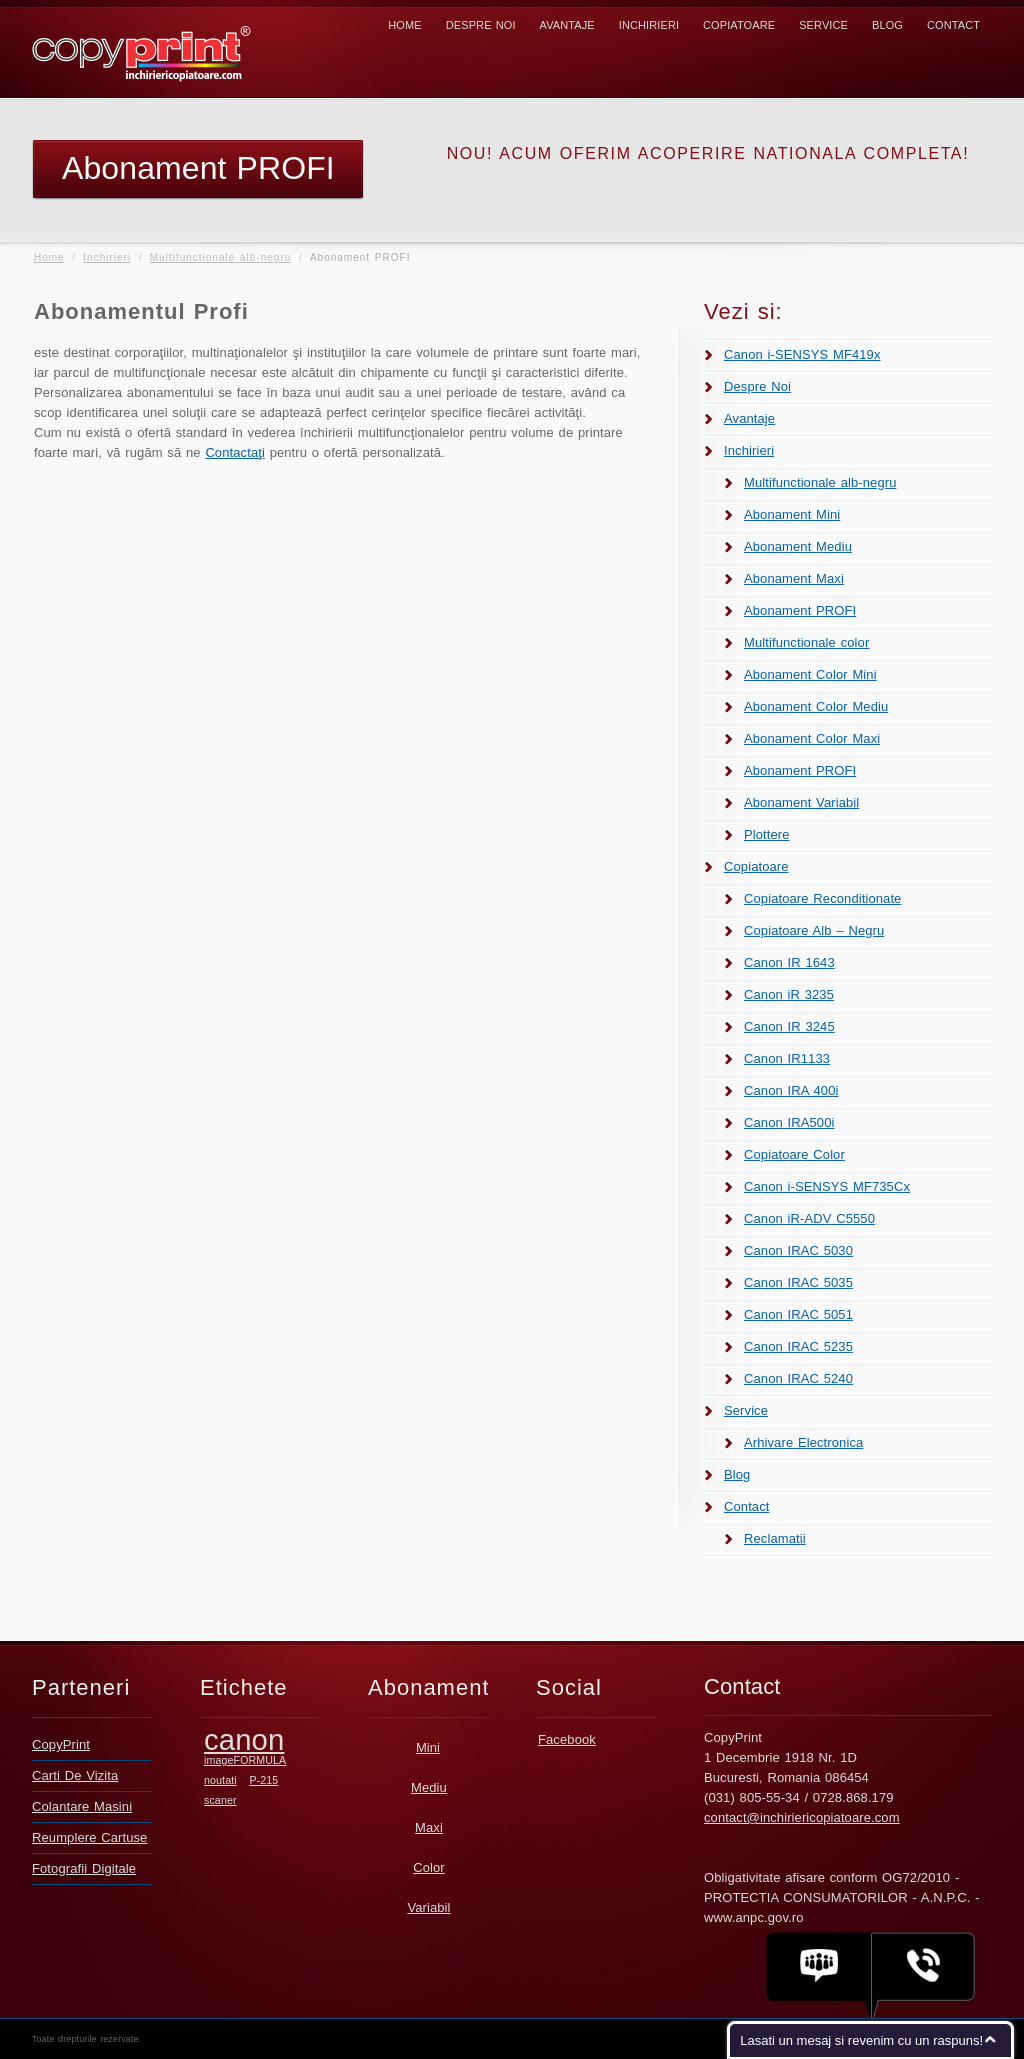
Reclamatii (775, 1538)
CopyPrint (61, 1744)
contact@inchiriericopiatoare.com (802, 1817)
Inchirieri (649, 25)
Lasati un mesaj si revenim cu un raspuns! (861, 2040)
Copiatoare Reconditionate (822, 898)
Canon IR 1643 (789, 962)
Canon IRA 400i (791, 1090)
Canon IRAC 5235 (798, 1346)
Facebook (567, 1739)
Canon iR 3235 (789, 994)
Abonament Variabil (801, 802)
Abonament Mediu (798, 546)
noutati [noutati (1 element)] (220, 1780)
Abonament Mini (792, 514)
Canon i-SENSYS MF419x (802, 354)
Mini (428, 1747)
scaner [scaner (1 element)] (220, 1800)
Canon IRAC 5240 (798, 1378)
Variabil (428, 1907)
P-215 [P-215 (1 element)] (263, 1780)
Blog (887, 25)
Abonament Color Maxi (812, 738)
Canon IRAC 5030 (798, 1250)
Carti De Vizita (75, 1775)
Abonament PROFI (800, 610)
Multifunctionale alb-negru (221, 257)
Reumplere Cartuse (89, 1837)
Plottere (767, 834)
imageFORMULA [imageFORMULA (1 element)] (245, 1760)
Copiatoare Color (794, 1154)
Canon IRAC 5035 (798, 1282)
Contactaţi (235, 452)
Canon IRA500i (789, 1122)
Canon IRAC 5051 (798, 1314)
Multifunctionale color (806, 642)
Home (404, 25)
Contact (953, 25)
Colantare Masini (82, 1806)
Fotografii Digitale (84, 1868)
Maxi (429, 1827)
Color (429, 1867)
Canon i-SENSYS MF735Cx (827, 1186)
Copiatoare (739, 25)
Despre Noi (481, 25)
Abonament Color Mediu (816, 706)
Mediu (429, 1787)
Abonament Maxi (794, 578)
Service (823, 25)
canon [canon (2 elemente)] (244, 1739)
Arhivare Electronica (803, 1442)
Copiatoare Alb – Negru (814, 930)
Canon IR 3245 (789, 1026)
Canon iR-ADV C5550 (809, 1218)
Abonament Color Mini (810, 674)
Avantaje (567, 25)
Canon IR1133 (787, 1058)
